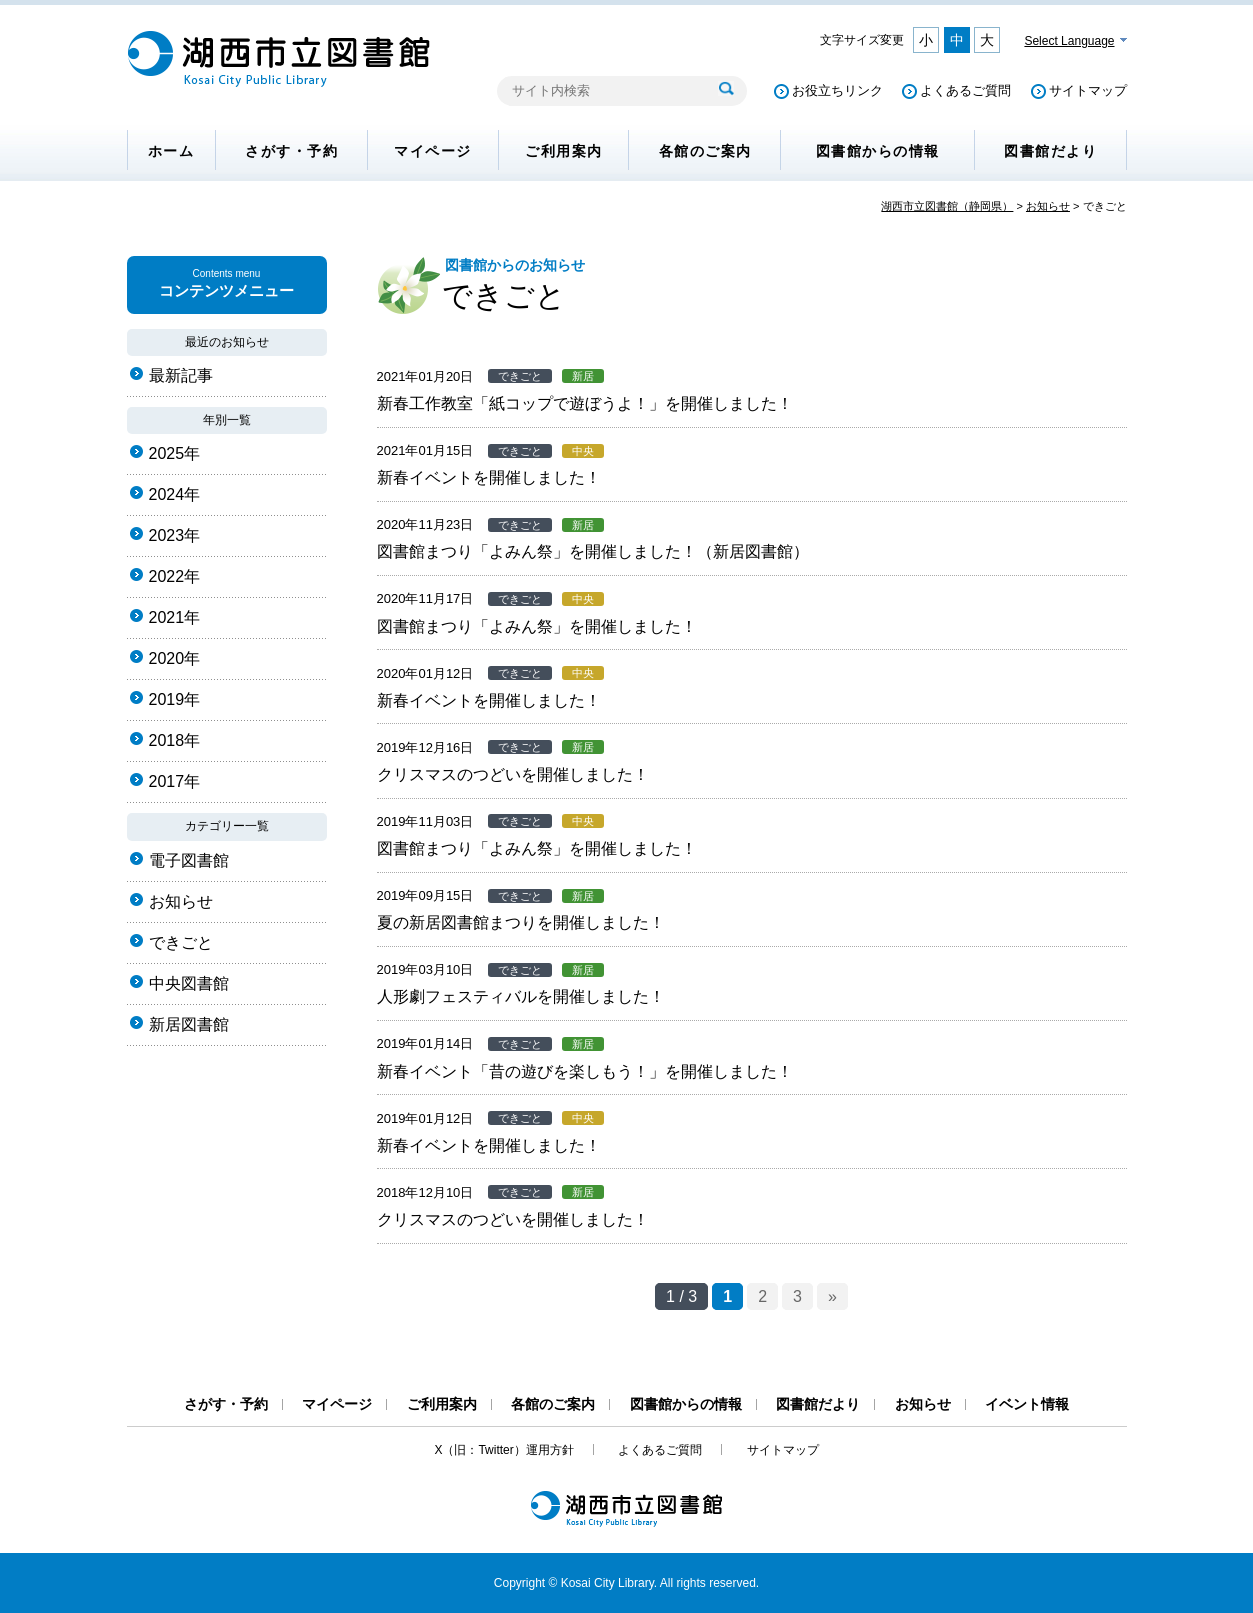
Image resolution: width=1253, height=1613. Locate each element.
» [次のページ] (832, 1296)
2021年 (175, 617)
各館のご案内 (705, 151)
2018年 (175, 740)
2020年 (175, 658)
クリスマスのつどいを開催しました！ (513, 774)
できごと (181, 942)
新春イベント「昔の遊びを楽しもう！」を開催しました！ (585, 1071)
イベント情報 (1027, 1404)
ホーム (171, 151)
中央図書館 (189, 983)
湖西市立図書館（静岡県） (947, 206)
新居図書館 (189, 1024)
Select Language (1069, 41)
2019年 (175, 699)
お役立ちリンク (837, 90)
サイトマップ (1088, 90)
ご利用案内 (564, 151)
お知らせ (1048, 206)
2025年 (175, 453)
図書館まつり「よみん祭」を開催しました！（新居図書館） (593, 551)
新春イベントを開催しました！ (489, 477)
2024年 (175, 494)
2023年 (175, 535)
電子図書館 (189, 860)
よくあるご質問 (965, 90)
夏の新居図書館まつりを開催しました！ (521, 922)
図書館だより (1050, 151)
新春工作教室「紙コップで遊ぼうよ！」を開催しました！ (585, 403)
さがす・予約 (291, 151)
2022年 (175, 576)
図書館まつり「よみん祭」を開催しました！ (537, 626)
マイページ (433, 151)
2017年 (175, 781)
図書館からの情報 (878, 151)
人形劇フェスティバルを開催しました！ (521, 996)
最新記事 (181, 375)
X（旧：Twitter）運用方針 (503, 1450)
